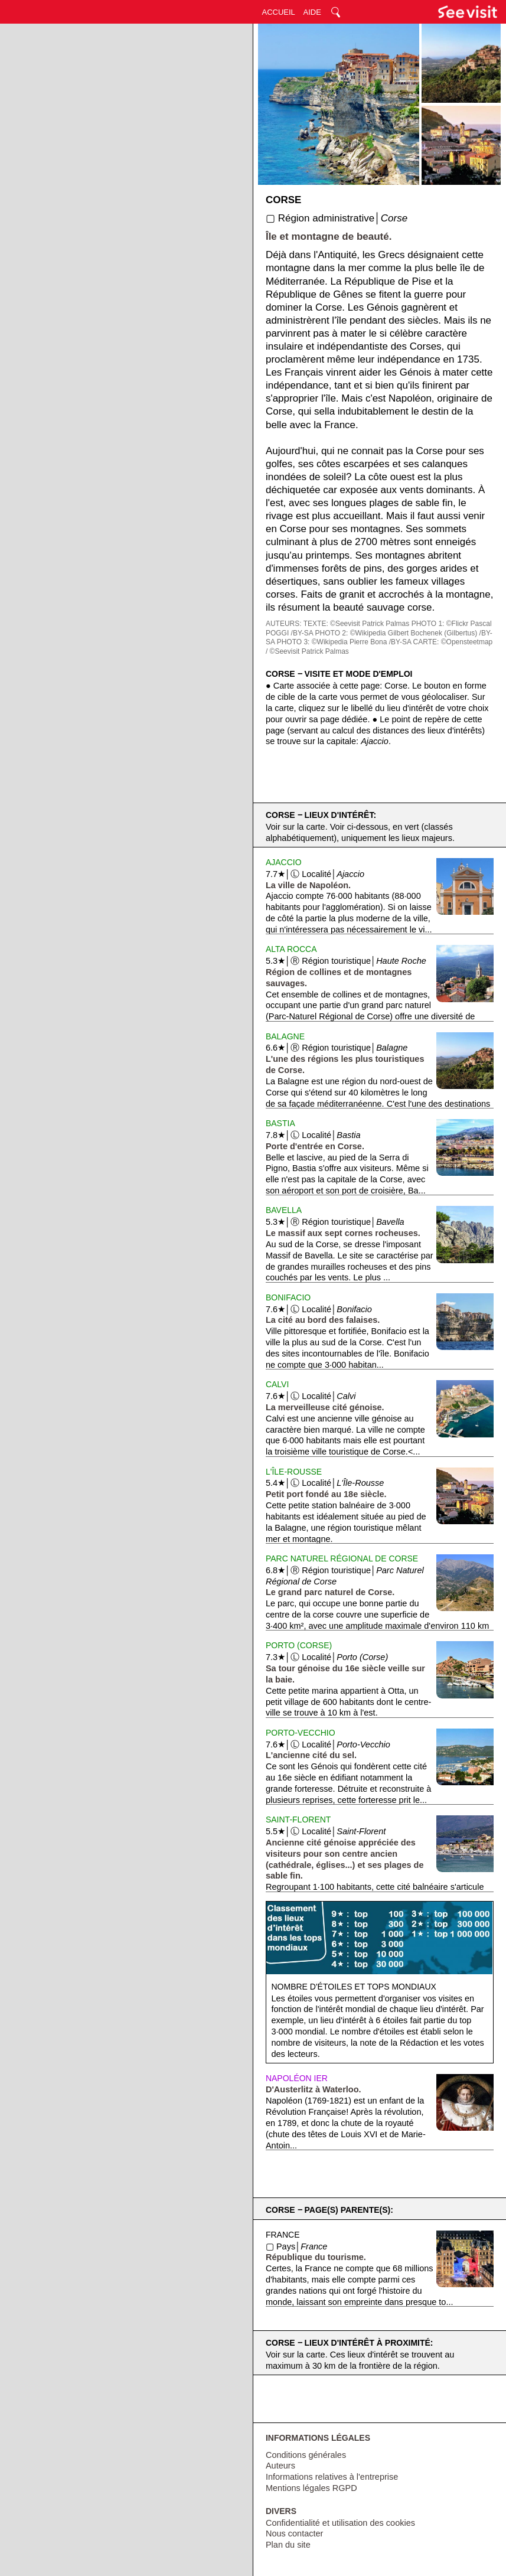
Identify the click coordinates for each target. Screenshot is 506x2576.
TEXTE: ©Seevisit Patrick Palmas (356, 623)
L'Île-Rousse (294, 1471)
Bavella (284, 1210)
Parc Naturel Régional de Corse (342, 1558)
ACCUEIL (278, 12)
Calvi (277, 1384)
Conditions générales (306, 2455)
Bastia (280, 1123)
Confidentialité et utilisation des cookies (340, 2523)
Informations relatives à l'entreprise (332, 2477)
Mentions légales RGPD (311, 2488)
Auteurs (280, 2465)
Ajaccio (284, 862)
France (283, 2234)
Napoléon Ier (297, 2078)
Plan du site (288, 2544)
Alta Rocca (291, 949)
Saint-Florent (298, 1819)
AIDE (312, 12)
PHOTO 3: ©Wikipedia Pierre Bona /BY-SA (344, 642)
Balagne (285, 1036)
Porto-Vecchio (300, 1732)
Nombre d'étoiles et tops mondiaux (353, 1986)
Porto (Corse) (299, 1645)
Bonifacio (288, 1297)
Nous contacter (295, 2533)
